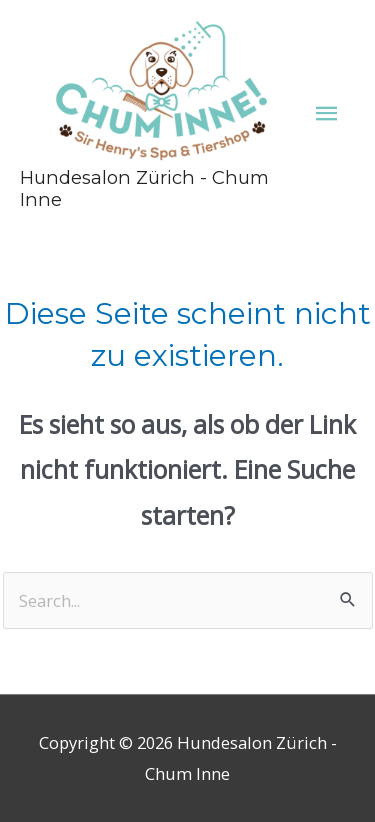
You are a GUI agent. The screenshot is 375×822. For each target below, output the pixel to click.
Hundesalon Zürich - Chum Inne (144, 188)
